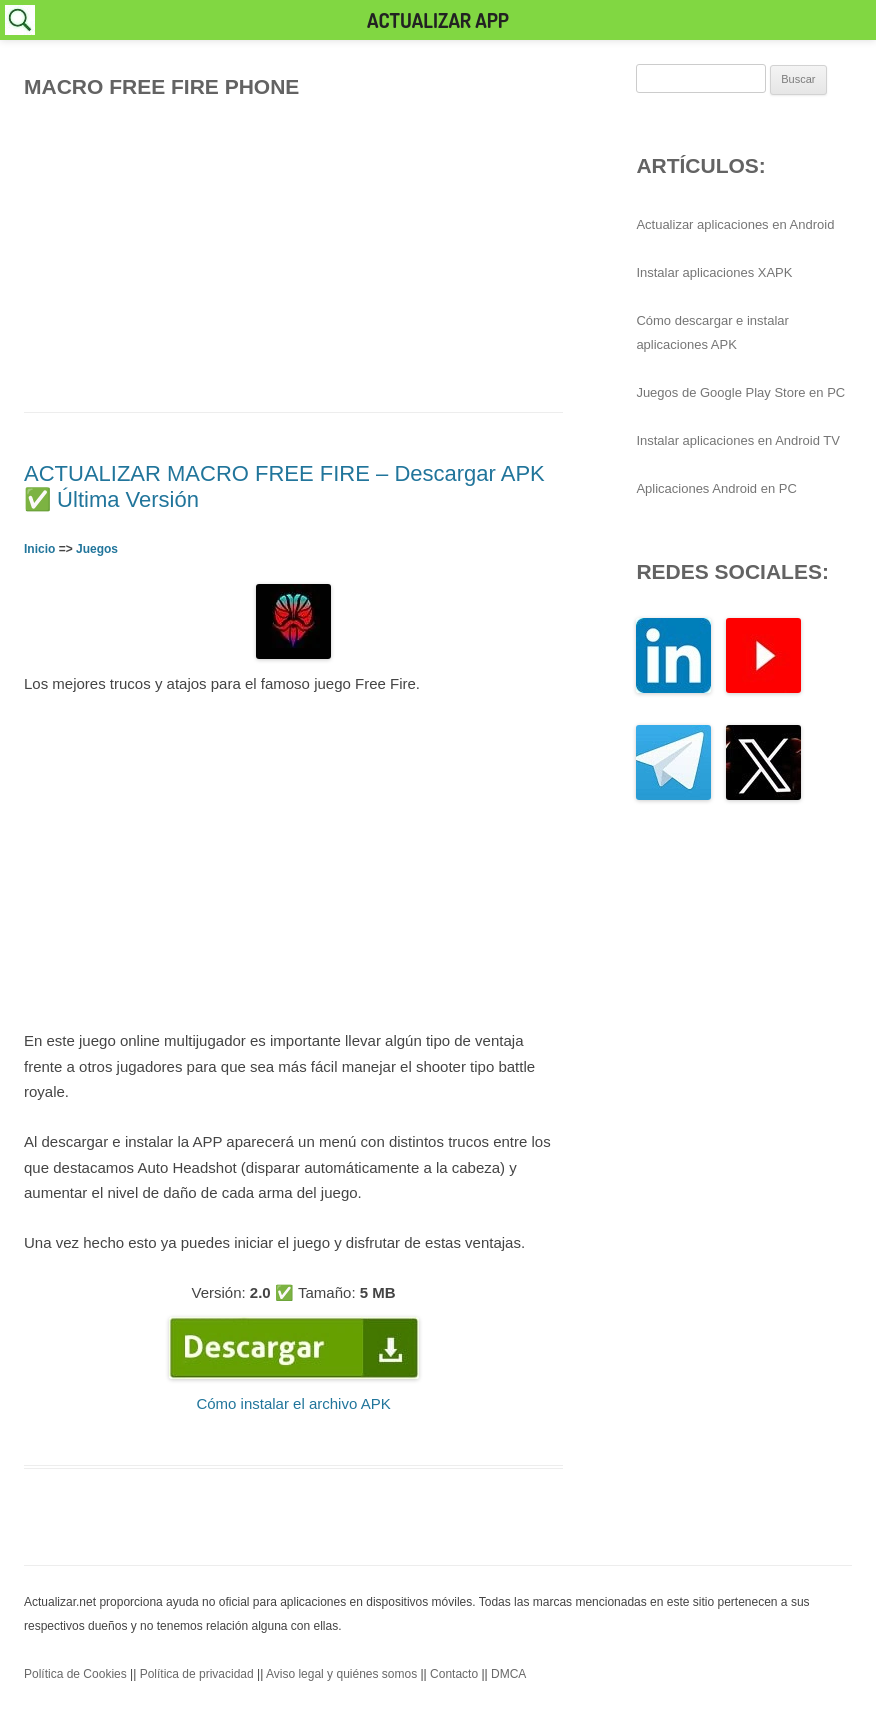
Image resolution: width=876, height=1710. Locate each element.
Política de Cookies (75, 1674)
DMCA (508, 1674)
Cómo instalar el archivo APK (293, 1403)
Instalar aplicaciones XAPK (714, 272)
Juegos (97, 549)
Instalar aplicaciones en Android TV (738, 440)
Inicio (39, 549)
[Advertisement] (293, 250)
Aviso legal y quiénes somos (341, 1674)
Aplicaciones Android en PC (716, 488)
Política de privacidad (197, 1674)
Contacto (454, 1674)
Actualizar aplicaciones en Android (735, 224)
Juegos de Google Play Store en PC (740, 392)
